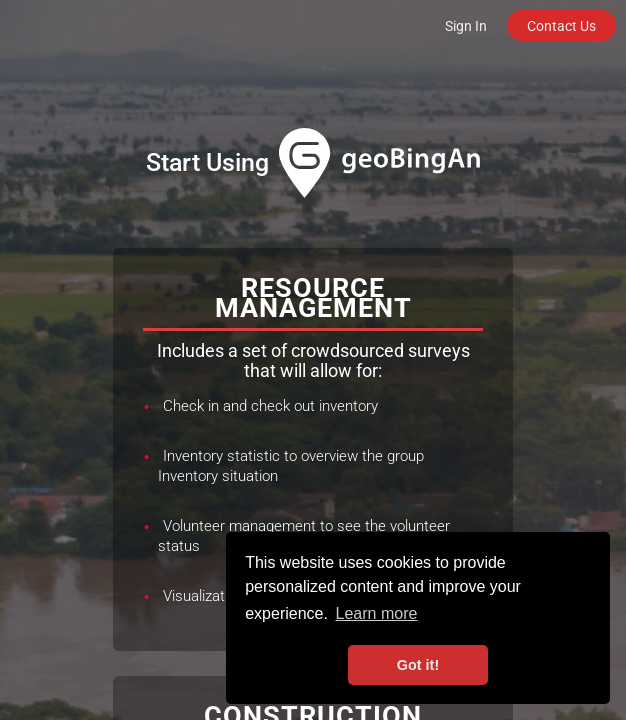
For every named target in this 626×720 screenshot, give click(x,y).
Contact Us (561, 26)
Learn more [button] (377, 613)
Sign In (466, 26)
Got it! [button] (418, 665)
